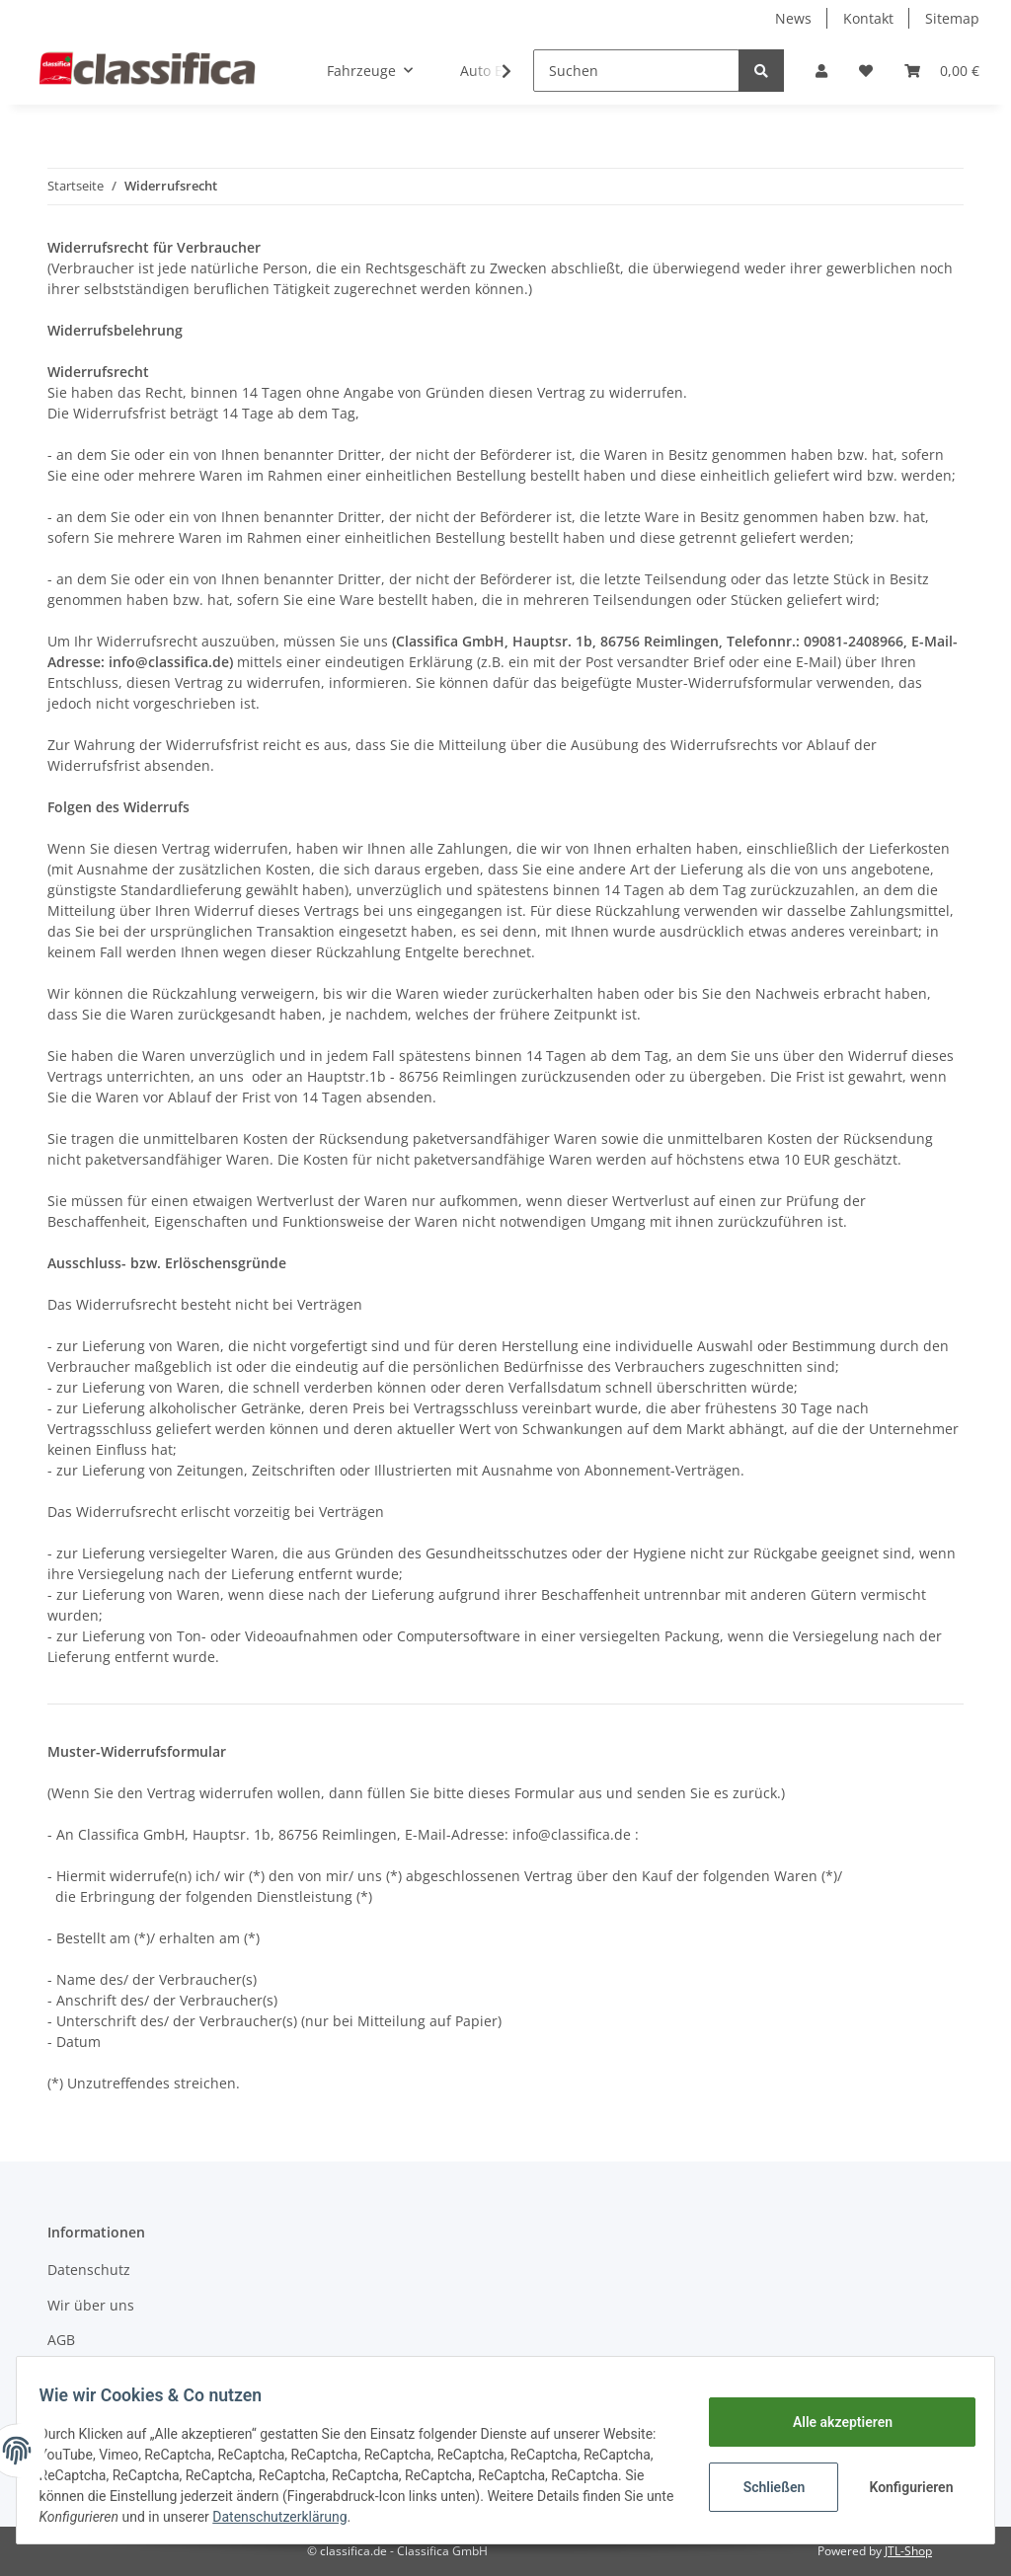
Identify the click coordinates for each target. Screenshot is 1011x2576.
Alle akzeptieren (833, 2422)
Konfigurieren (904, 2487)
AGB (61, 2339)
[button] (821, 71)
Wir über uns (90, 2305)
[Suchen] (636, 70)
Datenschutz (88, 2269)
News (793, 18)
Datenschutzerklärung (429, 2517)
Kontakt (868, 18)
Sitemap (952, 18)
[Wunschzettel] (866, 71)
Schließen (765, 2487)
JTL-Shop (908, 2550)
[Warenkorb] (942, 71)
